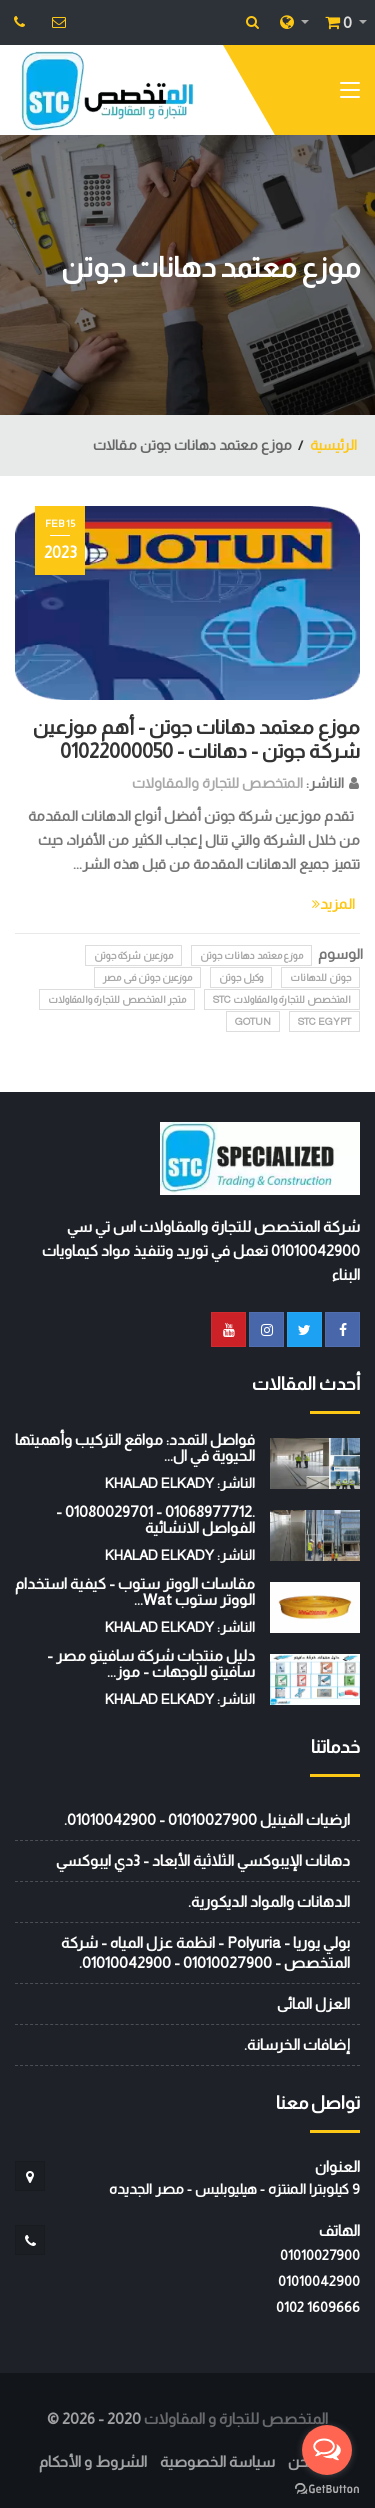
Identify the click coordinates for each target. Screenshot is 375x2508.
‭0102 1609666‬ (318, 2307)
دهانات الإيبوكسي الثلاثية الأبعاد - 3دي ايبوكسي (203, 1860)
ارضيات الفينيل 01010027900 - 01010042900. (207, 1819)
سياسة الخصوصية (217, 2461)
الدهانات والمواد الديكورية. (269, 1901)
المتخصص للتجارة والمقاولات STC (282, 999)
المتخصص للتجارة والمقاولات (217, 783)
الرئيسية (333, 445)
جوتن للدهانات (320, 977)
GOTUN (253, 1021)
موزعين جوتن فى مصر (147, 977)
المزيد (333, 904)
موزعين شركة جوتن (133, 955)
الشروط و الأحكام (93, 2461)
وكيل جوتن (241, 977)
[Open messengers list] (327, 2450)
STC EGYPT (324, 1021)
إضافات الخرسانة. (297, 2044)
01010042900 (319, 2281)
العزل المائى (313, 2003)
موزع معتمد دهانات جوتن (251, 955)
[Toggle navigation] (350, 94)
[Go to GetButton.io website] (327, 2488)
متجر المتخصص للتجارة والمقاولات (117, 999)
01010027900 (320, 2255)
